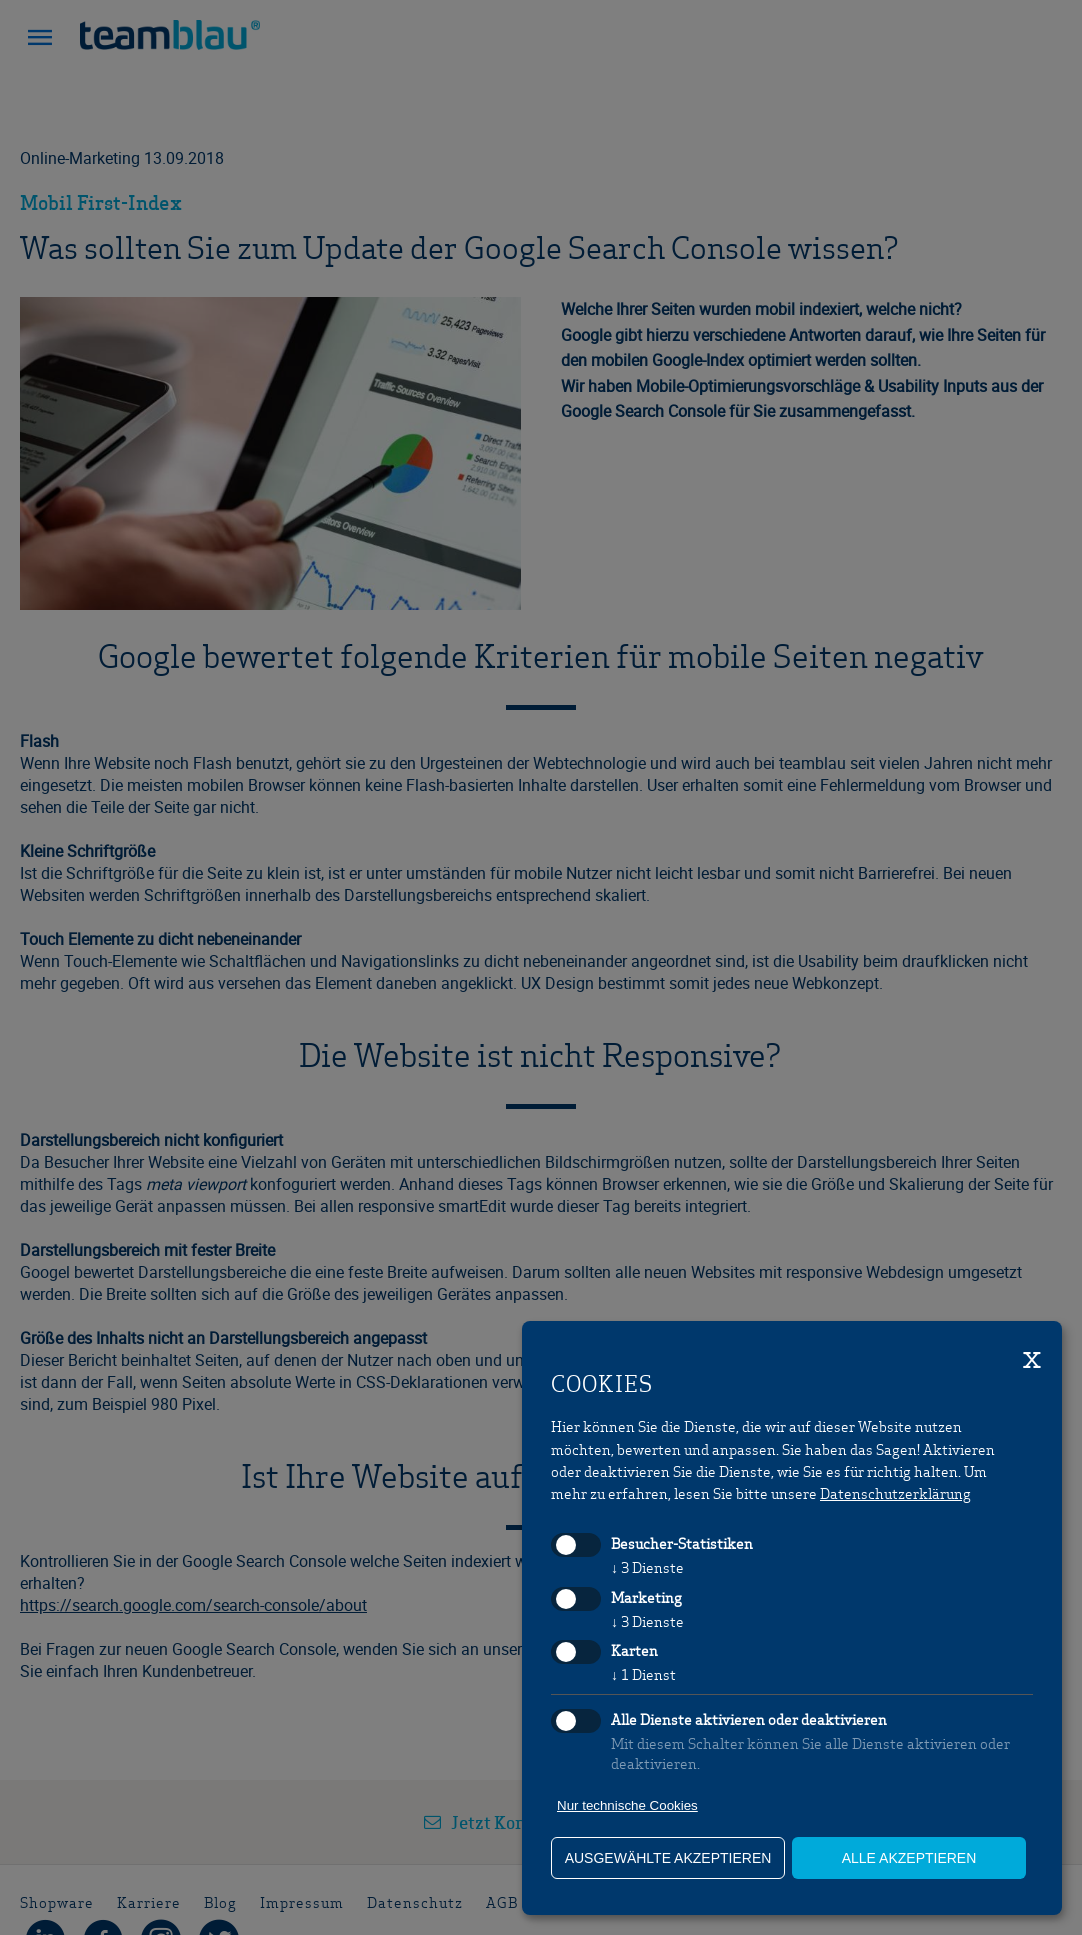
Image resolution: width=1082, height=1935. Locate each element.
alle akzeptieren (909, 1858)
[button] (40, 40)
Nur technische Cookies (627, 1805)
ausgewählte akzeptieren (668, 1858)
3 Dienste (647, 1567)
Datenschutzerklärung (895, 1493)
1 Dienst (643, 1674)
